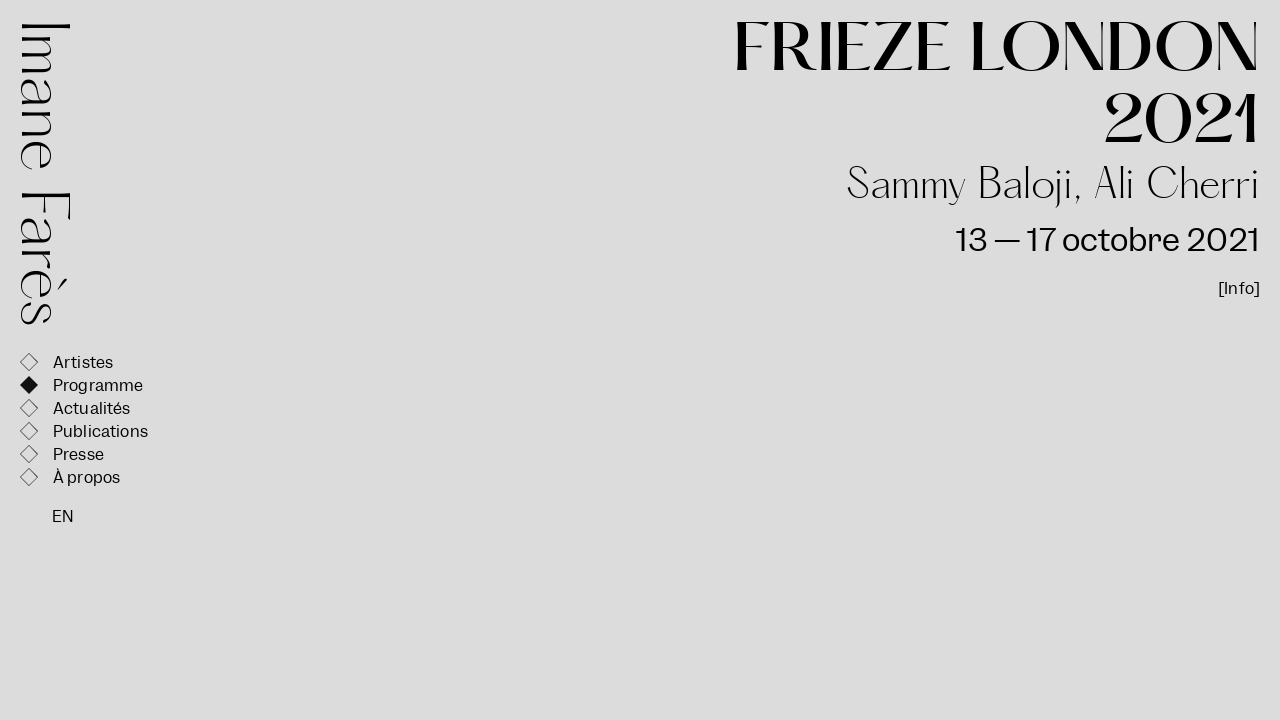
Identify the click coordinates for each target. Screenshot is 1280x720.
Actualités (92, 408)
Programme (98, 385)
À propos (86, 477)
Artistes (83, 362)
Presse (78, 454)
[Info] (1239, 288)
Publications (100, 431)
